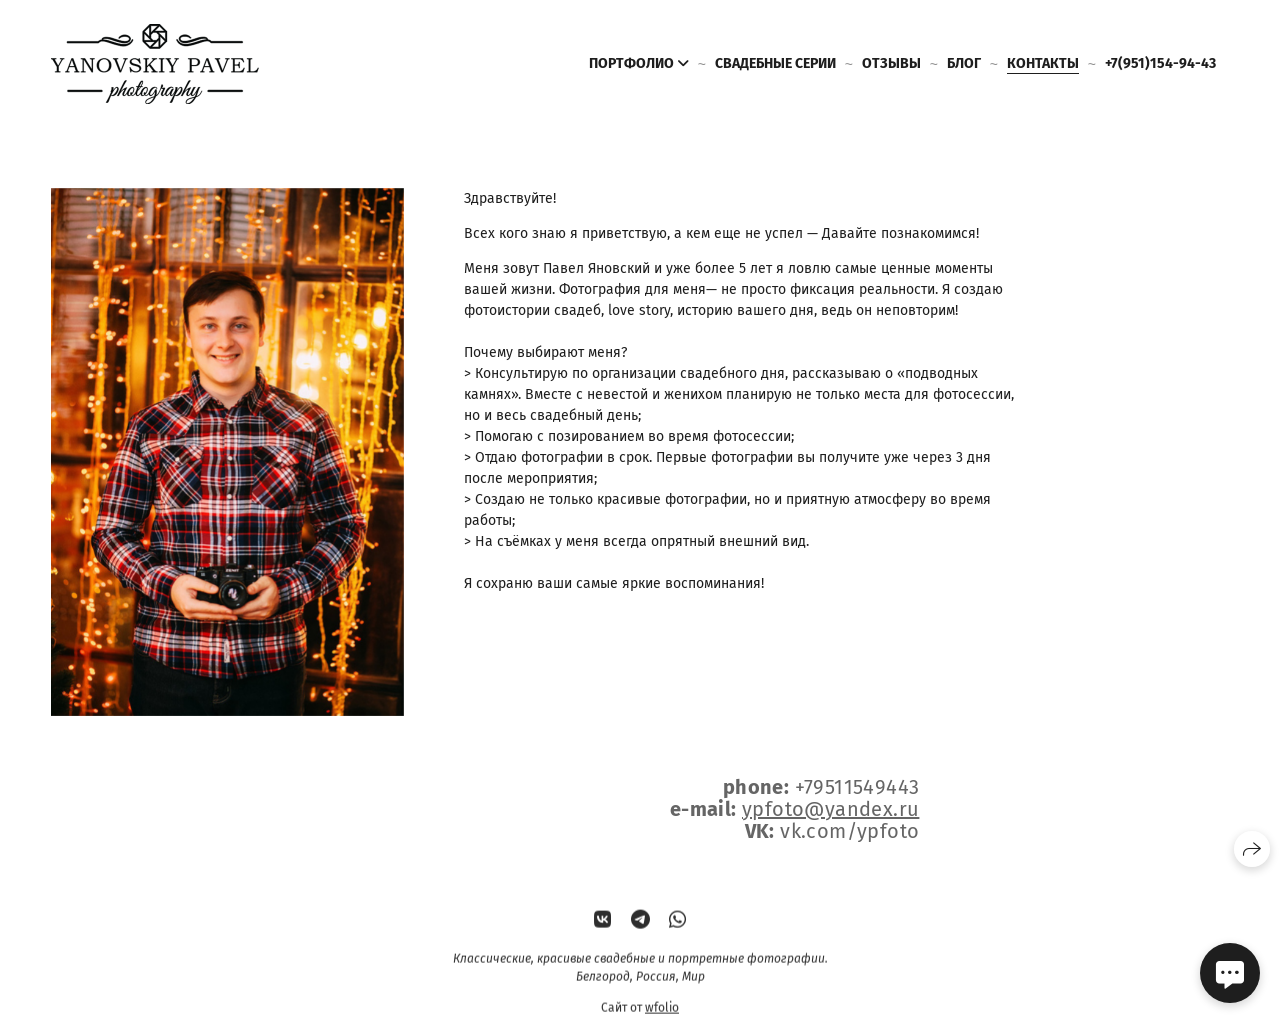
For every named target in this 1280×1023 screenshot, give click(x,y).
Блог (964, 63)
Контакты (1043, 63)
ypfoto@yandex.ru (830, 809)
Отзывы (891, 63)
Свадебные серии (775, 63)
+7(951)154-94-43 (1160, 63)
